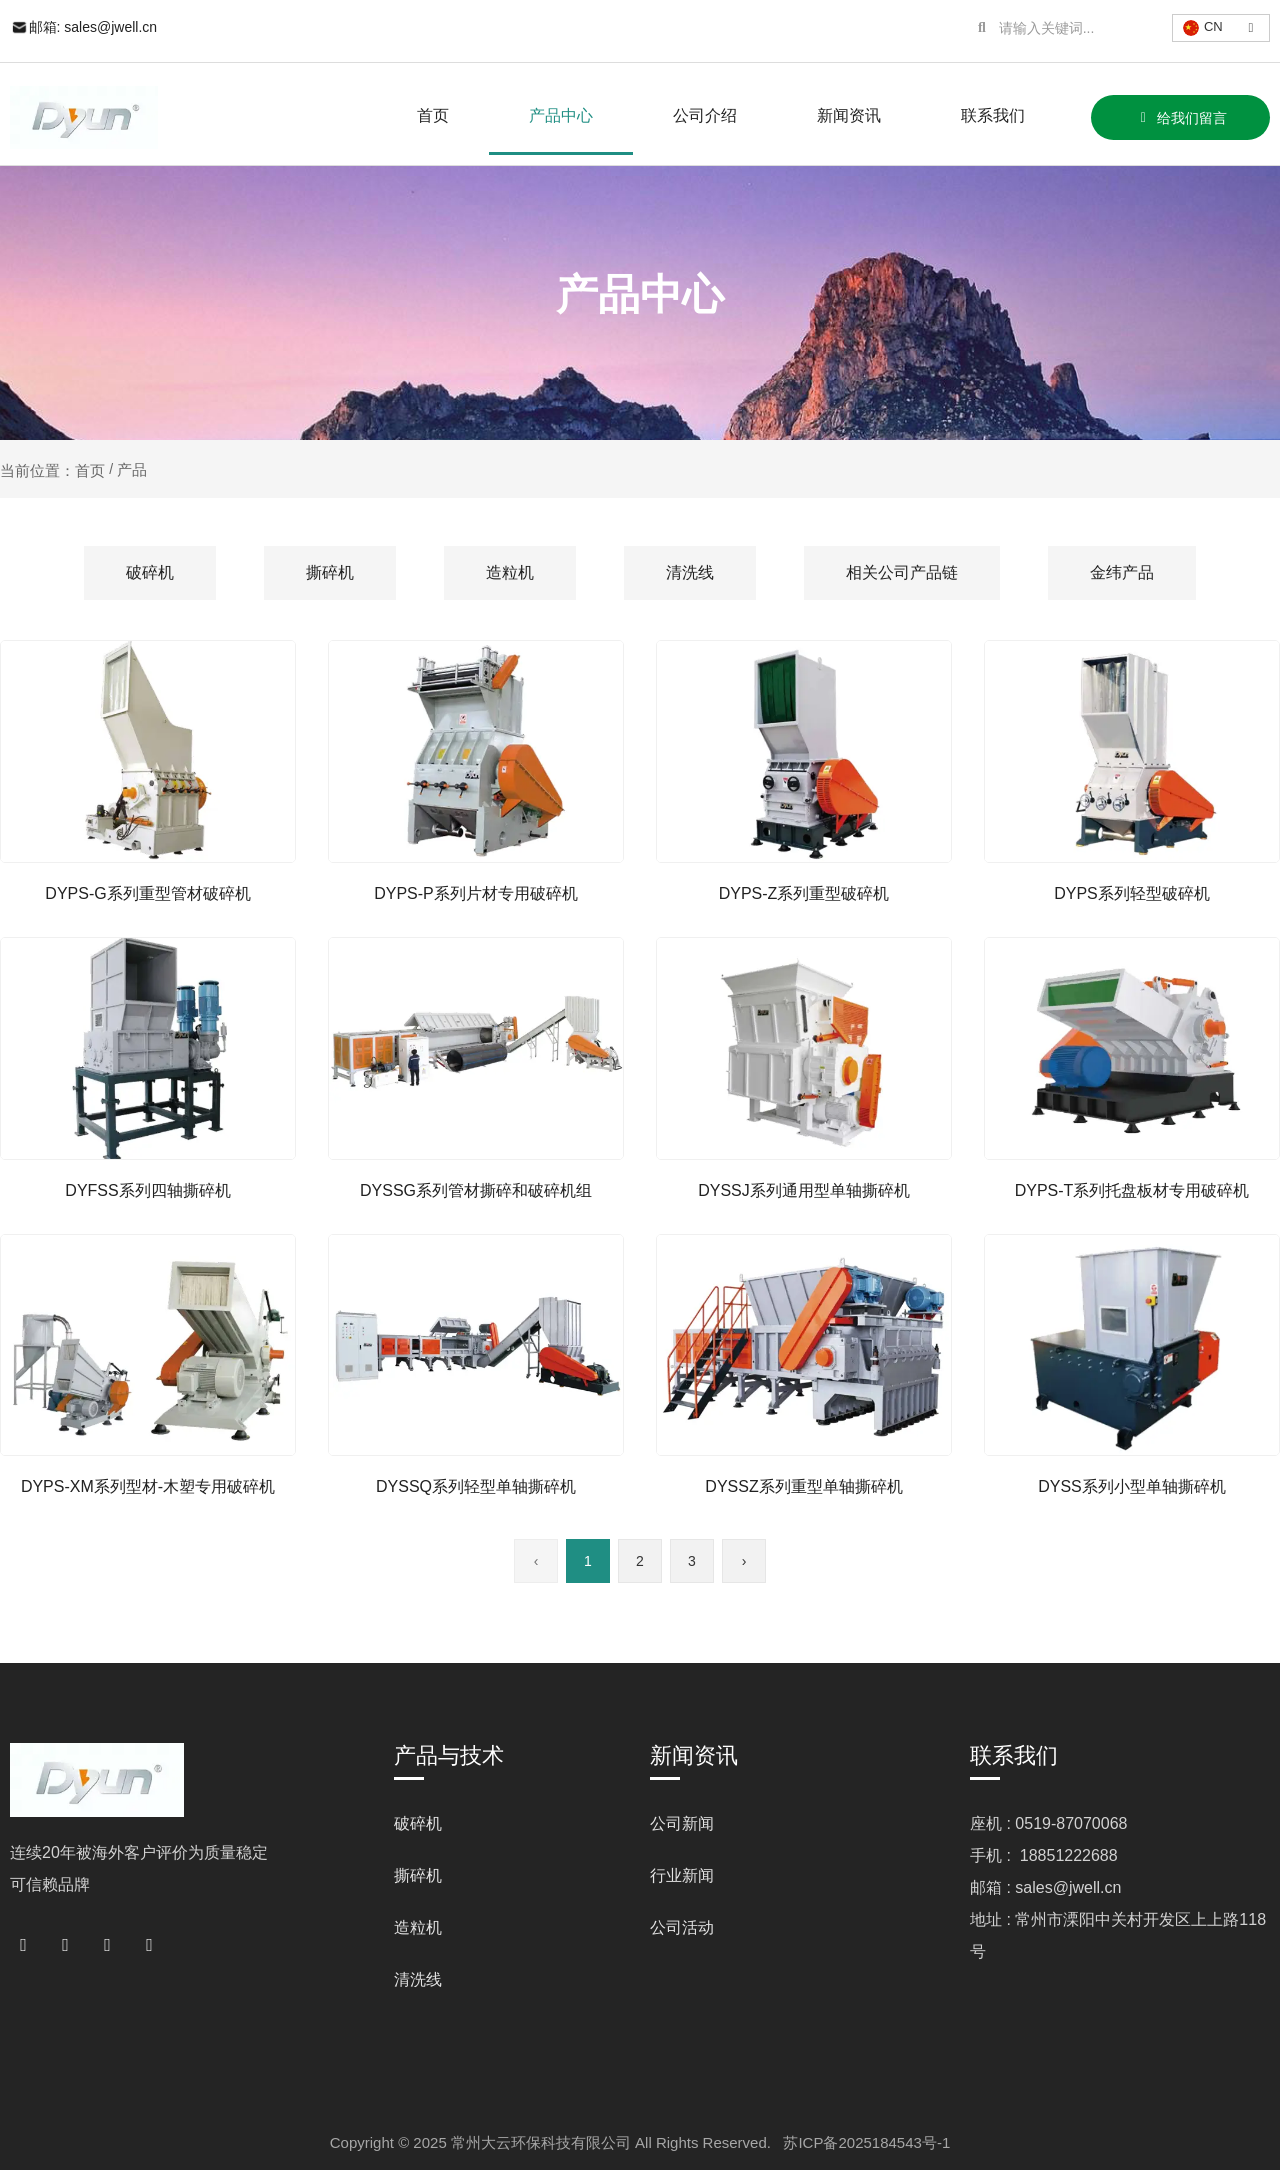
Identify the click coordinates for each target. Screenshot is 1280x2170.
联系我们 (993, 115)
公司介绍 (705, 115)
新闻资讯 (849, 115)
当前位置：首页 (54, 469)
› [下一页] (744, 1561)
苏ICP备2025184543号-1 (866, 2142)
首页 (433, 115)
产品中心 (561, 115)
